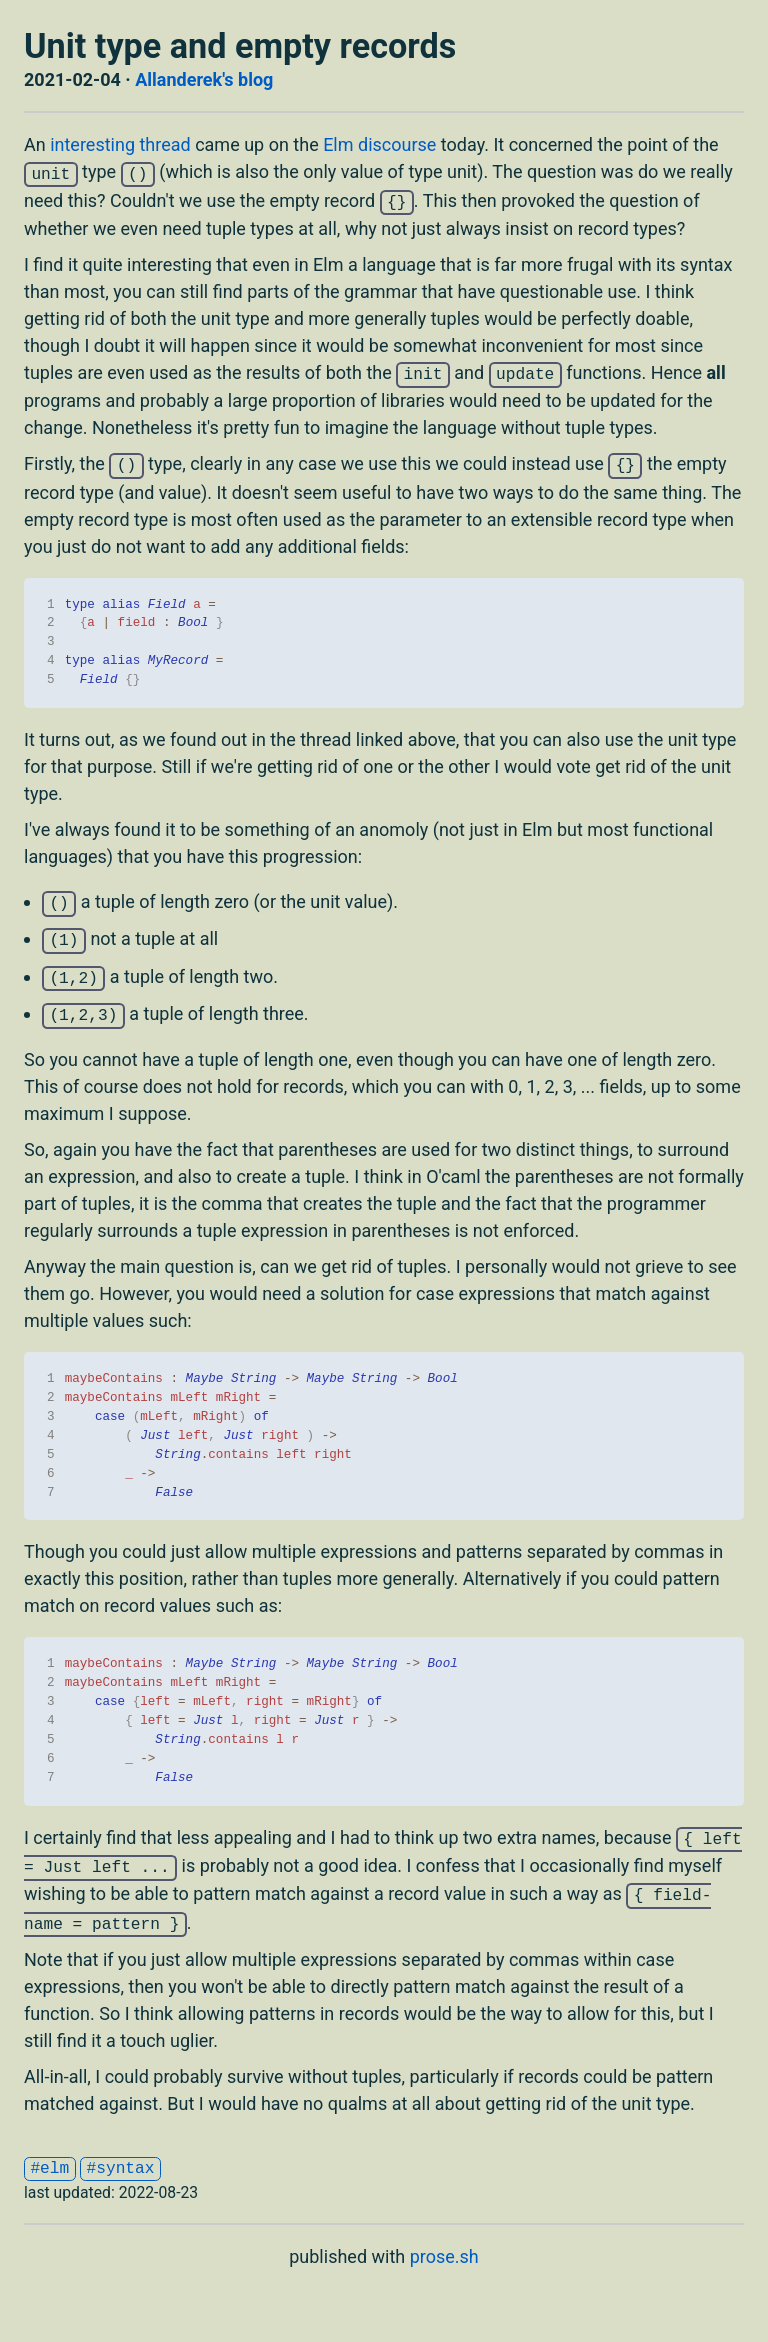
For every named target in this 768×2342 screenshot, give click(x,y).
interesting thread (120, 144)
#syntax (121, 2169)
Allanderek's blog (204, 79)
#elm (49, 2169)
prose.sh (444, 2256)
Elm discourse (379, 144)
